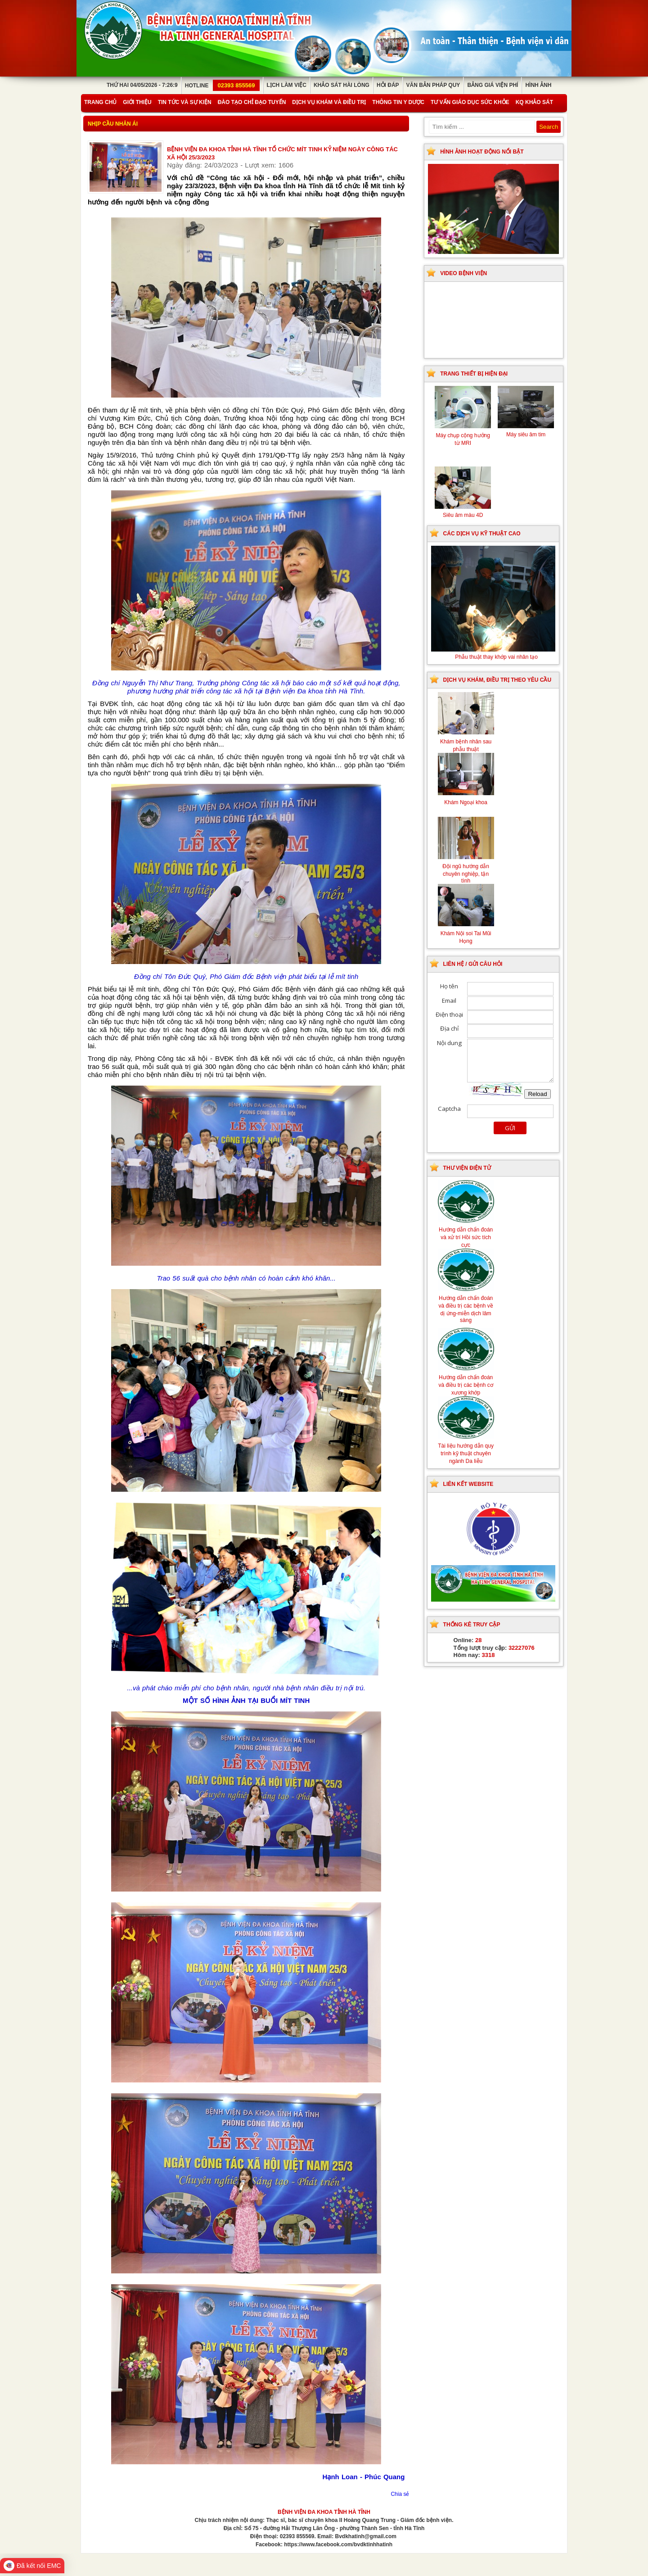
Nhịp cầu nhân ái (113, 124)
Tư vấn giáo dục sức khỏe (470, 102)
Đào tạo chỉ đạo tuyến (252, 102)
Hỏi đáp (388, 85)
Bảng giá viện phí (492, 85)
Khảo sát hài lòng (341, 85)
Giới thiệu (137, 102)
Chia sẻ (400, 2494)
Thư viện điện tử (467, 1168)
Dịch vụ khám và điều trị (329, 102)
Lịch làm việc (286, 85)
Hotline (222, 85)
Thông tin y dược (398, 102)
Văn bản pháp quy (433, 85)
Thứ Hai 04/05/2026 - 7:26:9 (142, 85)
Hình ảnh (538, 85)
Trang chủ (100, 102)
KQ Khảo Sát (534, 102)
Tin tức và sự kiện (185, 102)
